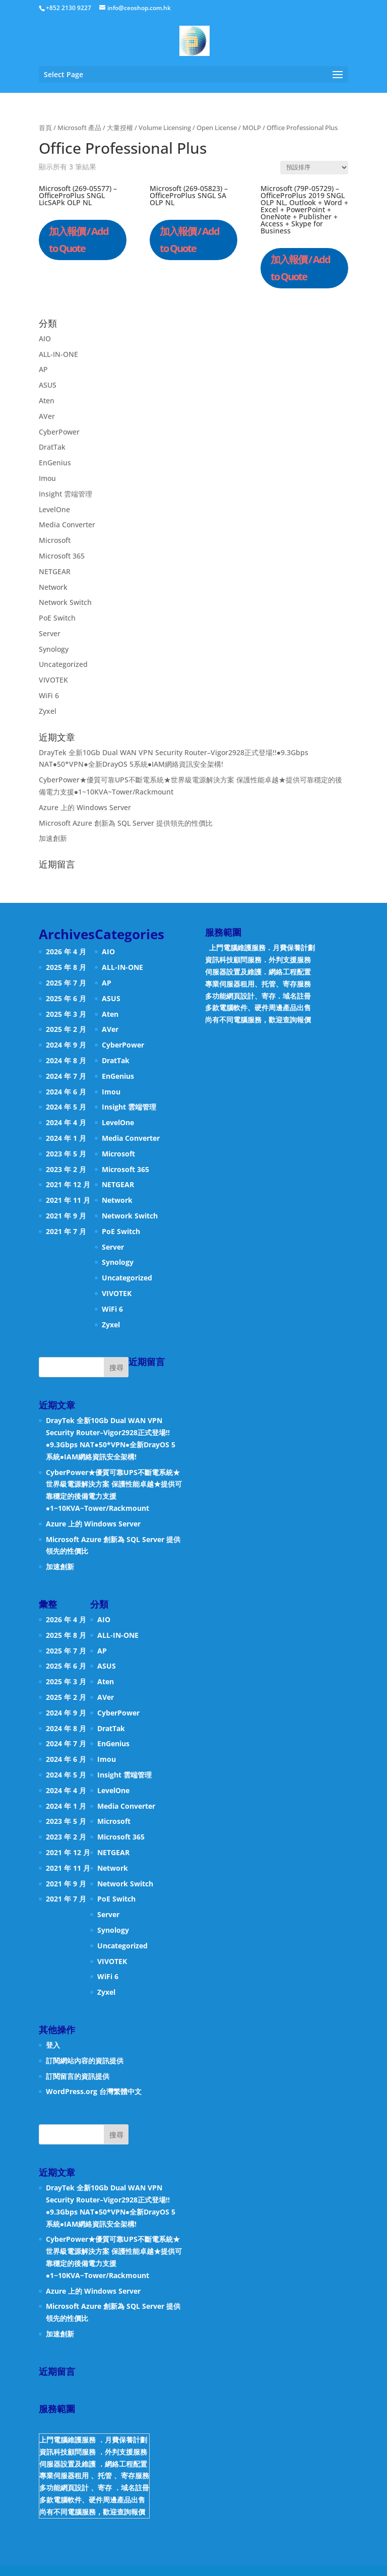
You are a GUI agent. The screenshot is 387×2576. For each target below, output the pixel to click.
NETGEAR (55, 571)
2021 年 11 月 (68, 1200)
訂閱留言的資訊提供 (77, 2076)
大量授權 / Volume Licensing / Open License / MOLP (184, 127)
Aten (46, 400)
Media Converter (67, 524)
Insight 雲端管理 (65, 494)
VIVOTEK (53, 680)
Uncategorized (63, 664)
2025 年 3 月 (66, 1014)
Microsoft (55, 540)
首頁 (45, 127)
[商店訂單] (314, 167)
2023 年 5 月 (66, 1153)
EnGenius (55, 462)
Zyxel (47, 711)
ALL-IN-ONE (58, 354)
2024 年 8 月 (66, 1060)
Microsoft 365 (62, 556)
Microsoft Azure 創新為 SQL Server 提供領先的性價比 (126, 823)
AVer (47, 416)
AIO (45, 338)
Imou (47, 478)
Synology (54, 649)
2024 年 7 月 (66, 1076)
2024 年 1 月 (66, 1138)
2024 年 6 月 (66, 1091)
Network (53, 587)
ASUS (47, 385)
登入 (53, 2045)
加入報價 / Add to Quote (78, 239)
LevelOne (54, 509)
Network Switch (65, 602)
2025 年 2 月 (66, 1029)
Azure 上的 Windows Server (85, 807)
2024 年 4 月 (66, 1122)
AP (43, 369)
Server (49, 633)
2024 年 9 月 (66, 1045)
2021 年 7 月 (66, 1231)
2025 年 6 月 (66, 998)
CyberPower (59, 432)
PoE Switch (57, 618)
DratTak (52, 447)
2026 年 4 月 (66, 951)
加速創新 (53, 838)
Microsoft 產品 (79, 127)
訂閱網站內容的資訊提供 (84, 2060)
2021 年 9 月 (66, 1215)
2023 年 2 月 (66, 1169)
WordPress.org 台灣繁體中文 (94, 2091)
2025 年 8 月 (66, 967)
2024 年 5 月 (66, 1107)
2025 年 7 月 (66, 983)
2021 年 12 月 (68, 1184)
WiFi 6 (49, 695)
